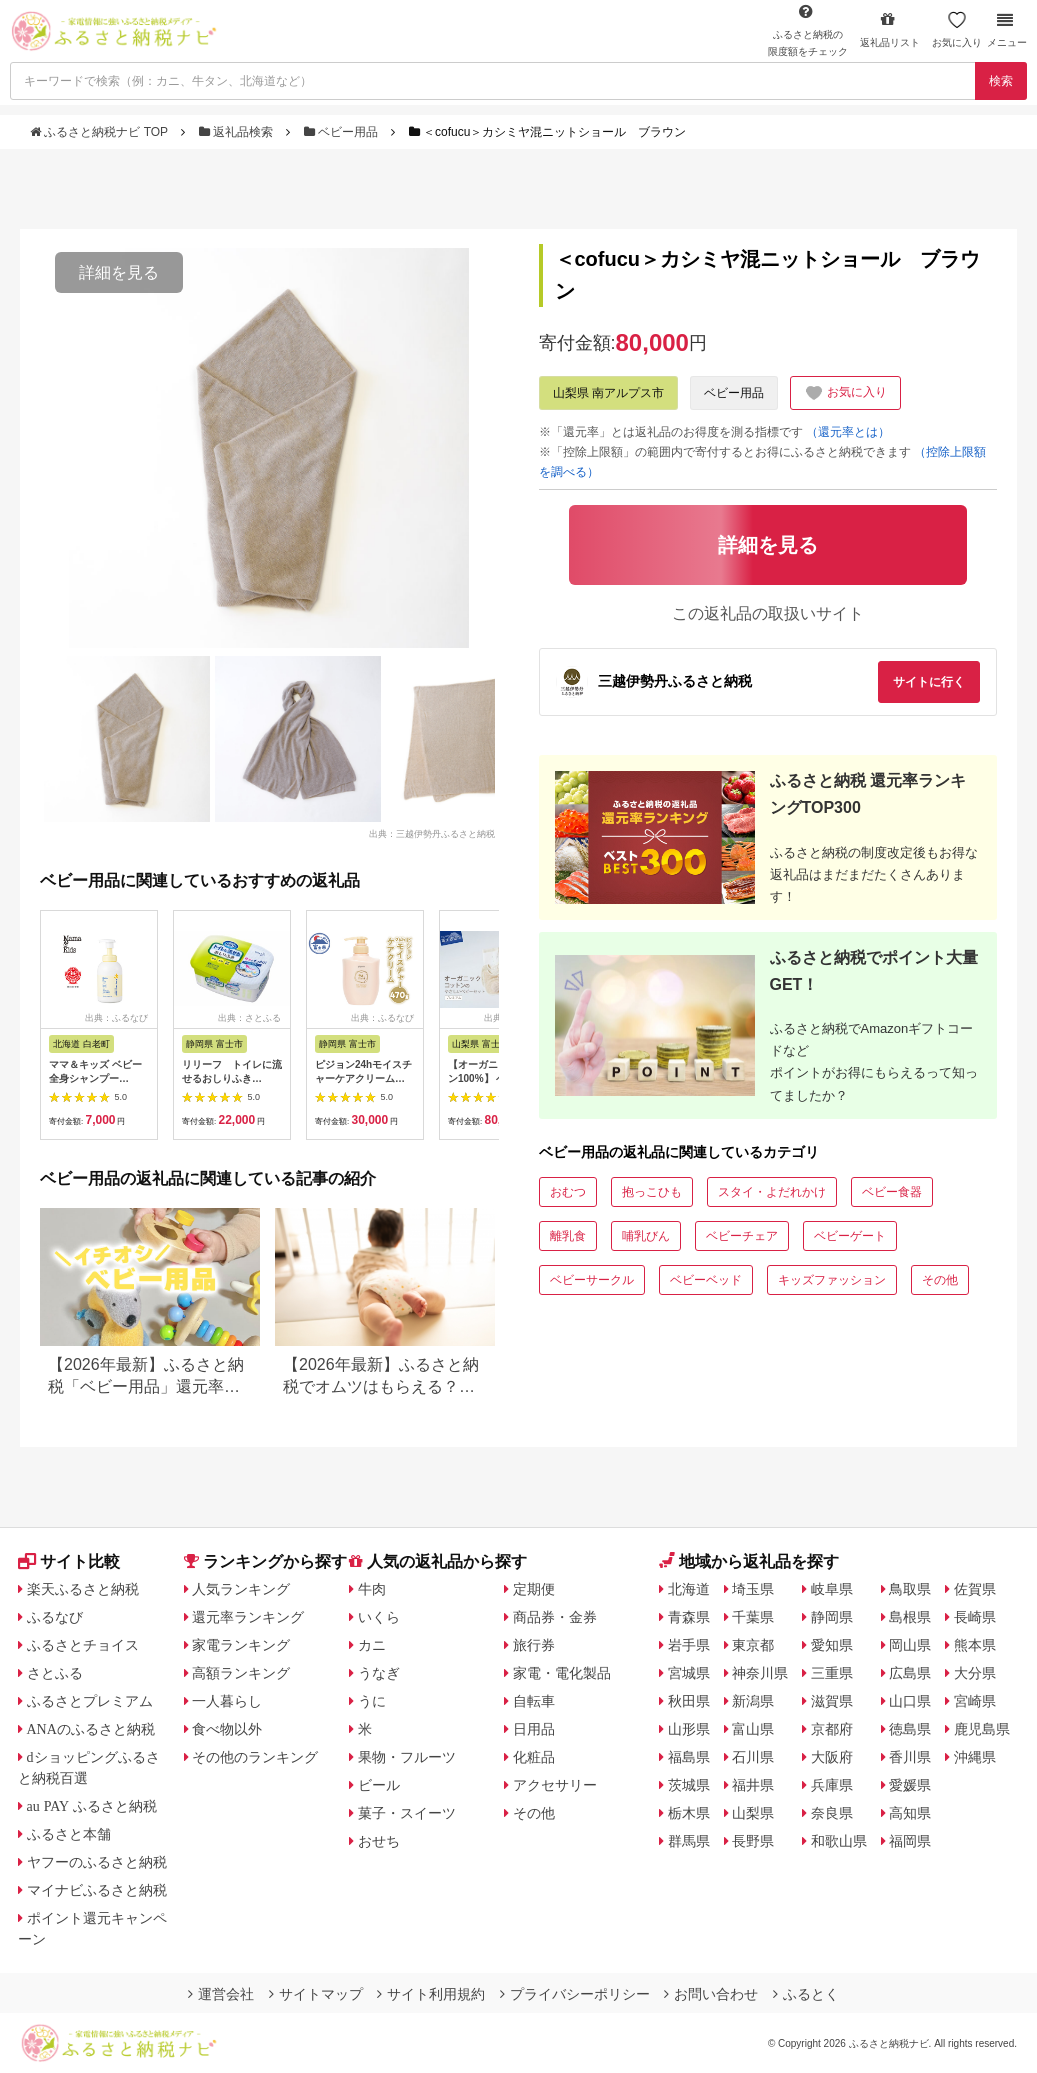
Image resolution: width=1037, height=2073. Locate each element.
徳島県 (910, 1729)
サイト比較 (69, 1561)
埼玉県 (753, 1589)
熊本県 (975, 1645)
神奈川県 (760, 1673)
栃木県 (689, 1813)
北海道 (689, 1589)
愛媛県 (910, 1785)
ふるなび (55, 1617)
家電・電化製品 (562, 1673)
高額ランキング (241, 1673)
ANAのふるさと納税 (91, 1729)
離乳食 (568, 1236)
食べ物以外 (227, 1729)
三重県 (832, 1673)
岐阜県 (832, 1589)
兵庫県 (832, 1785)
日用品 (534, 1729)
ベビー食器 (892, 1192)
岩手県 (689, 1645)
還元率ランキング (248, 1617)
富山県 (753, 1729)
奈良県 (832, 1813)
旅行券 (534, 1645)
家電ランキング (241, 1645)
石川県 (753, 1757)
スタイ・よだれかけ (772, 1192)
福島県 (689, 1757)
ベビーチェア (742, 1236)
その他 (940, 1280)
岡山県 (910, 1645)
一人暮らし (227, 1701)
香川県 (910, 1757)
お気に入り (957, 29)
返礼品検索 (238, 132)
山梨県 (753, 1813)
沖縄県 (975, 1757)
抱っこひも (652, 1192)
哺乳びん (646, 1236)
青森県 (689, 1617)
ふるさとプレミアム (90, 1701)
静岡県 (832, 1617)
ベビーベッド (706, 1280)
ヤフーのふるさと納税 (97, 1862)
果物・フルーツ (407, 1757)
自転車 (534, 1701)
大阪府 (832, 1757)
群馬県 (689, 1841)
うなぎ (379, 1673)
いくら (379, 1617)
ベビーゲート (850, 1236)
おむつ (568, 1192)
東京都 (753, 1645)
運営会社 (221, 1994)
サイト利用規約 (431, 1994)
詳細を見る (119, 272)
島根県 (910, 1617)
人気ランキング (241, 1589)
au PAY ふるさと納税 (92, 1806)
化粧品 (534, 1757)
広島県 (910, 1673)
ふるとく (806, 1994)
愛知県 (832, 1645)
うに (372, 1701)
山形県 (689, 1729)
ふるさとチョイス (83, 1645)
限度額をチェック (808, 30)
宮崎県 (975, 1701)
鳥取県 (910, 1589)
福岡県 (910, 1841)
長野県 (753, 1841)
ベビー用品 (343, 132)
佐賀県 (975, 1589)
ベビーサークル (592, 1280)
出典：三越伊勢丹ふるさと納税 (432, 833)
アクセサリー (555, 1785)
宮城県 (689, 1673)
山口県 (910, 1701)
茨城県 (689, 1785)
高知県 (910, 1813)
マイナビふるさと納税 (97, 1890)
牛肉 (372, 1589)
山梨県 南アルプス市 (608, 393)
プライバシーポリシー (575, 1994)
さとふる (55, 1673)
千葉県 (753, 1617)
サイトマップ (316, 1994)
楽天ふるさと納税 (83, 1589)
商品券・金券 (555, 1617)
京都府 (832, 1729)
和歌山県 (839, 1841)
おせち (379, 1841)
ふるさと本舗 (69, 1834)
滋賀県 (832, 1701)
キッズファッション (832, 1280)
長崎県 (975, 1617)
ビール (379, 1785)
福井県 (753, 1785)
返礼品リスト (890, 29)
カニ (372, 1645)
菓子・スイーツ (407, 1813)
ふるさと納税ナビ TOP (100, 132)
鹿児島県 (982, 1729)
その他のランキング (255, 1757)
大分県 (975, 1673)
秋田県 (689, 1701)
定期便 (534, 1589)
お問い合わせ (711, 1994)
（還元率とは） (848, 432)
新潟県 (753, 1701)
